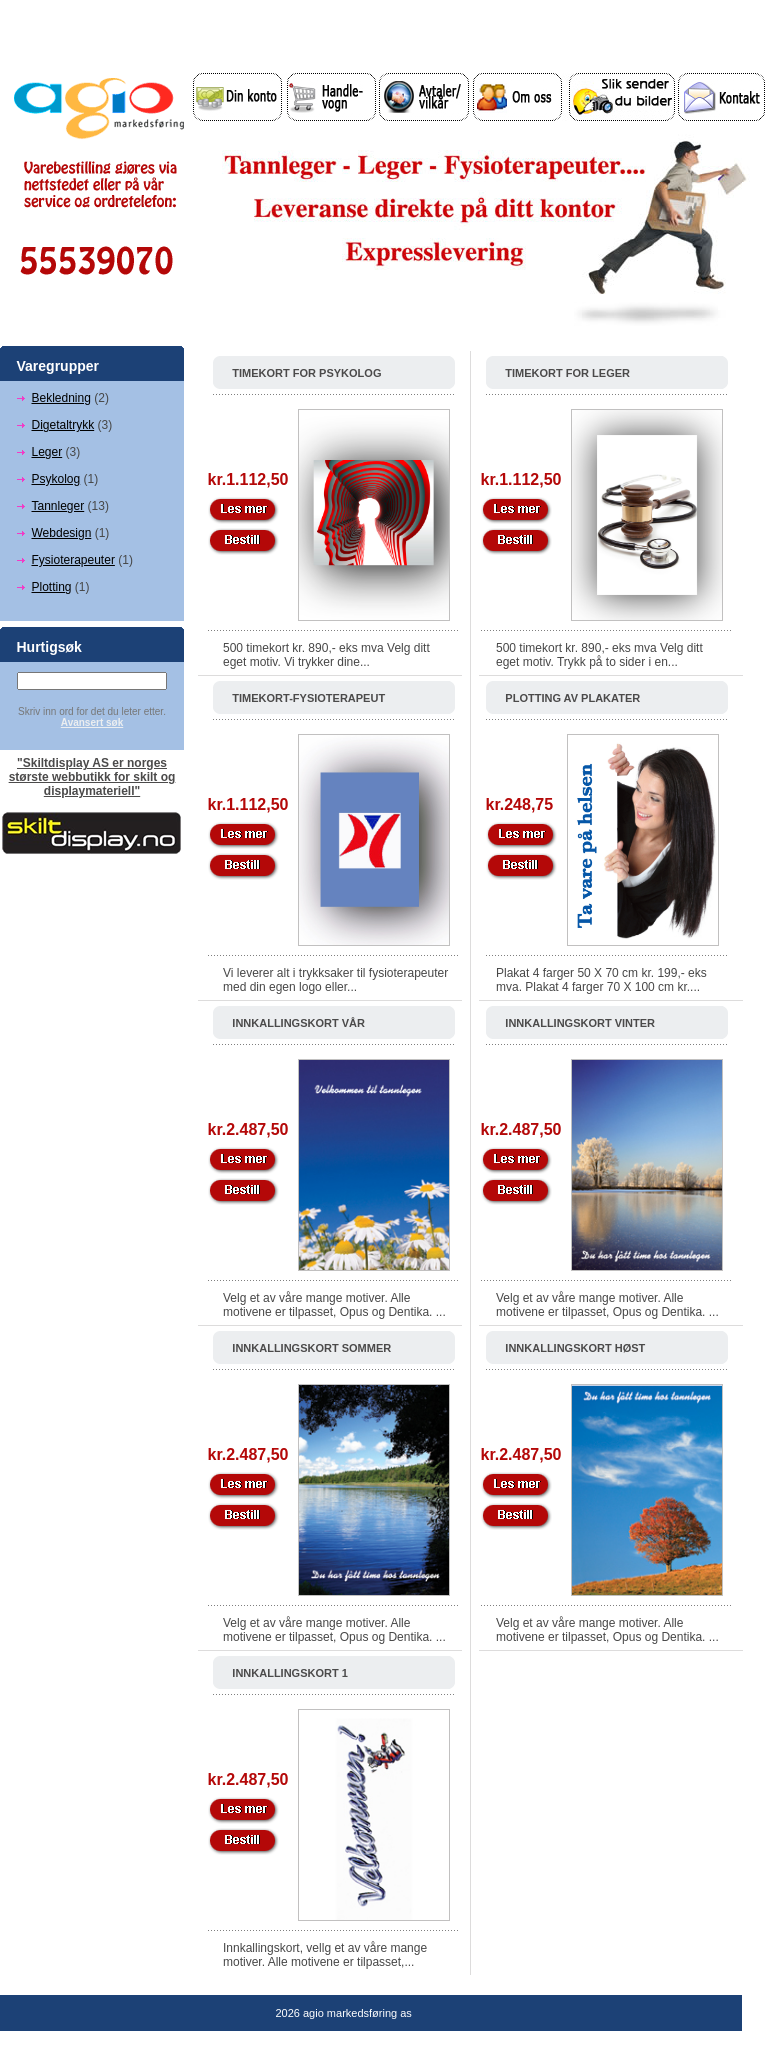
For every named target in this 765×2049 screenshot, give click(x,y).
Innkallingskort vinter (580, 1023)
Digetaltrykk (63, 425)
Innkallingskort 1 (290, 1673)
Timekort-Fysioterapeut (308, 698)
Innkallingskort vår (298, 1023)
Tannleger (58, 506)
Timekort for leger (567, 373)
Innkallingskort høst (575, 1348)
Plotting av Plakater (572, 698)
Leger (47, 452)
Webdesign (62, 533)
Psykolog (56, 479)
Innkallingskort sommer (311, 1348)
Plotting (52, 587)
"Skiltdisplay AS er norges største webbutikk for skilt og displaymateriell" (92, 777)
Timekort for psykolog (306, 373)
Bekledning (61, 398)
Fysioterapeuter (73, 560)
